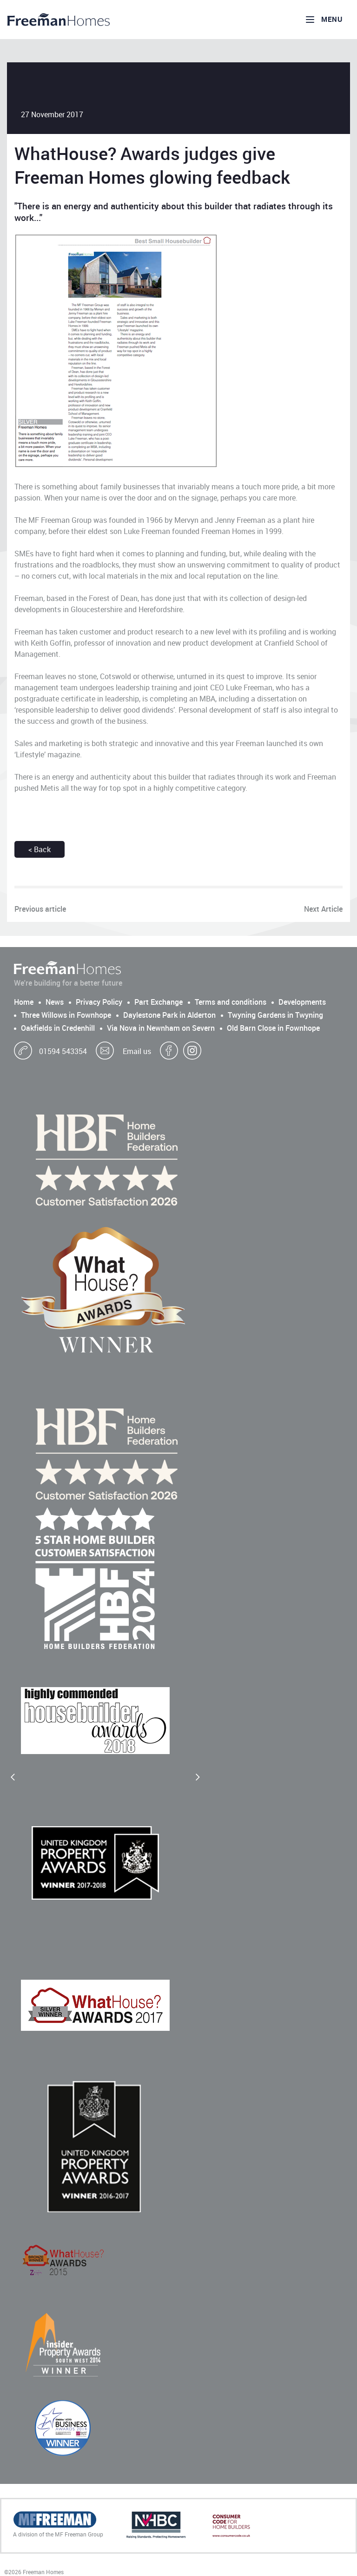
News (55, 1002)
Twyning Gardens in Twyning (275, 1015)
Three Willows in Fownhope (66, 1015)
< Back (39, 849)
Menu (323, 19)
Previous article (40, 909)
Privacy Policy (99, 1002)
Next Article (323, 909)
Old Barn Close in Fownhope (273, 1028)
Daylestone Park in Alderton (169, 1015)
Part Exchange (158, 1002)
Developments (302, 1002)
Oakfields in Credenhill (58, 1028)
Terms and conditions (230, 1002)
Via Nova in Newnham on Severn (161, 1028)
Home (23, 1002)
